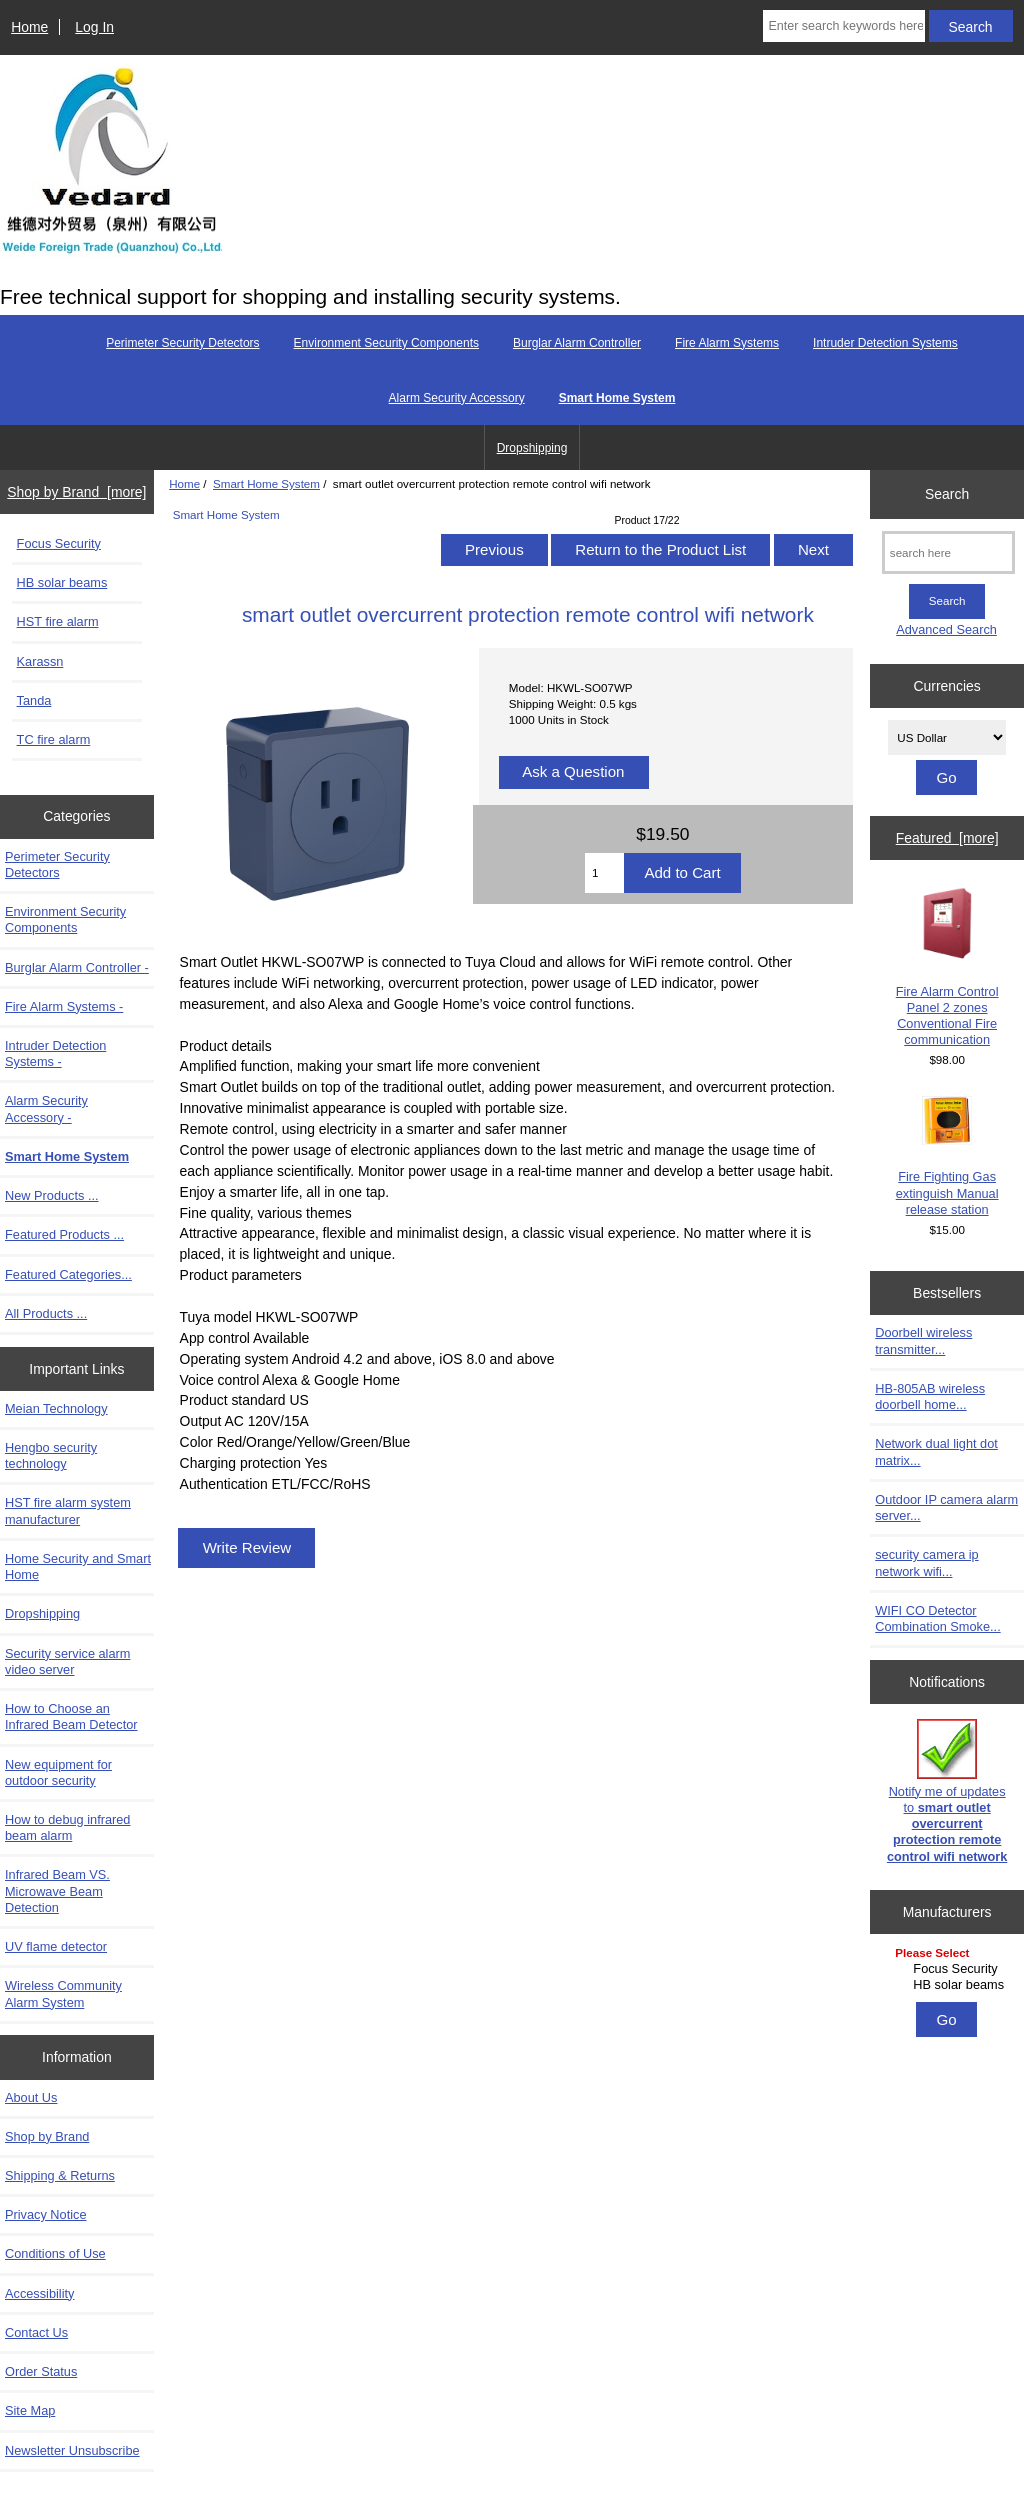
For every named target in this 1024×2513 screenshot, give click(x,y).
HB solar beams (62, 582)
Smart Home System (266, 483)
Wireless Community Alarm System (63, 1993)
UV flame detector (56, 1946)
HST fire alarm (58, 621)
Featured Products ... (64, 1234)
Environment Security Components (386, 343)
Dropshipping (532, 448)
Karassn (40, 661)
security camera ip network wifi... (926, 1562)
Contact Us (36, 2332)
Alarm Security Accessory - (46, 1108)
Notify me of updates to (947, 1791)
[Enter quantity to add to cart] (604, 873)
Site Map (30, 2410)
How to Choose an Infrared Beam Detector (71, 1716)
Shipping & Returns (60, 2175)
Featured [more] (947, 838)
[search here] (948, 552)
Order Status (41, 2371)
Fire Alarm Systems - (64, 1006)
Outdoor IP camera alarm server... (946, 1507)
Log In (94, 27)
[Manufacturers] (947, 1970)
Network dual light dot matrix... (936, 1451)
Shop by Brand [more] (76, 492)
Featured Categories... (68, 1274)
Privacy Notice (45, 2214)
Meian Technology (56, 1408)
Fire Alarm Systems (727, 343)
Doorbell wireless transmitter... (923, 1340)
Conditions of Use (55, 2253)
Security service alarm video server (67, 1661)
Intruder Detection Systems (885, 343)
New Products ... (52, 1195)
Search (947, 494)
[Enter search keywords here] (843, 26)
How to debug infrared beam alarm (67, 1827)
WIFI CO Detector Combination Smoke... (937, 1618)
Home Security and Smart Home (78, 1566)
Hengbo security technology (51, 1455)
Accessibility (39, 2293)
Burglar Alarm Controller (577, 343)
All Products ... (46, 1313)
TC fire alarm (54, 739)
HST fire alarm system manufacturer (68, 1510)
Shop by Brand (47, 2136)
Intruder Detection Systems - (55, 1053)
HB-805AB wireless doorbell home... (930, 1396)
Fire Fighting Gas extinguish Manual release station (947, 1156)
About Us (31, 2097)
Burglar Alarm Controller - (77, 967)
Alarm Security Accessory (457, 398)
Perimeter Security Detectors (182, 343)
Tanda (34, 700)
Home (29, 27)
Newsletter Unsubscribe (72, 2450)
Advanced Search (946, 629)
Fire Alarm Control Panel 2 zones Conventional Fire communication (947, 967)
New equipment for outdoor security (58, 1772)
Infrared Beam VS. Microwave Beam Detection (57, 1890)
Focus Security (59, 543)
